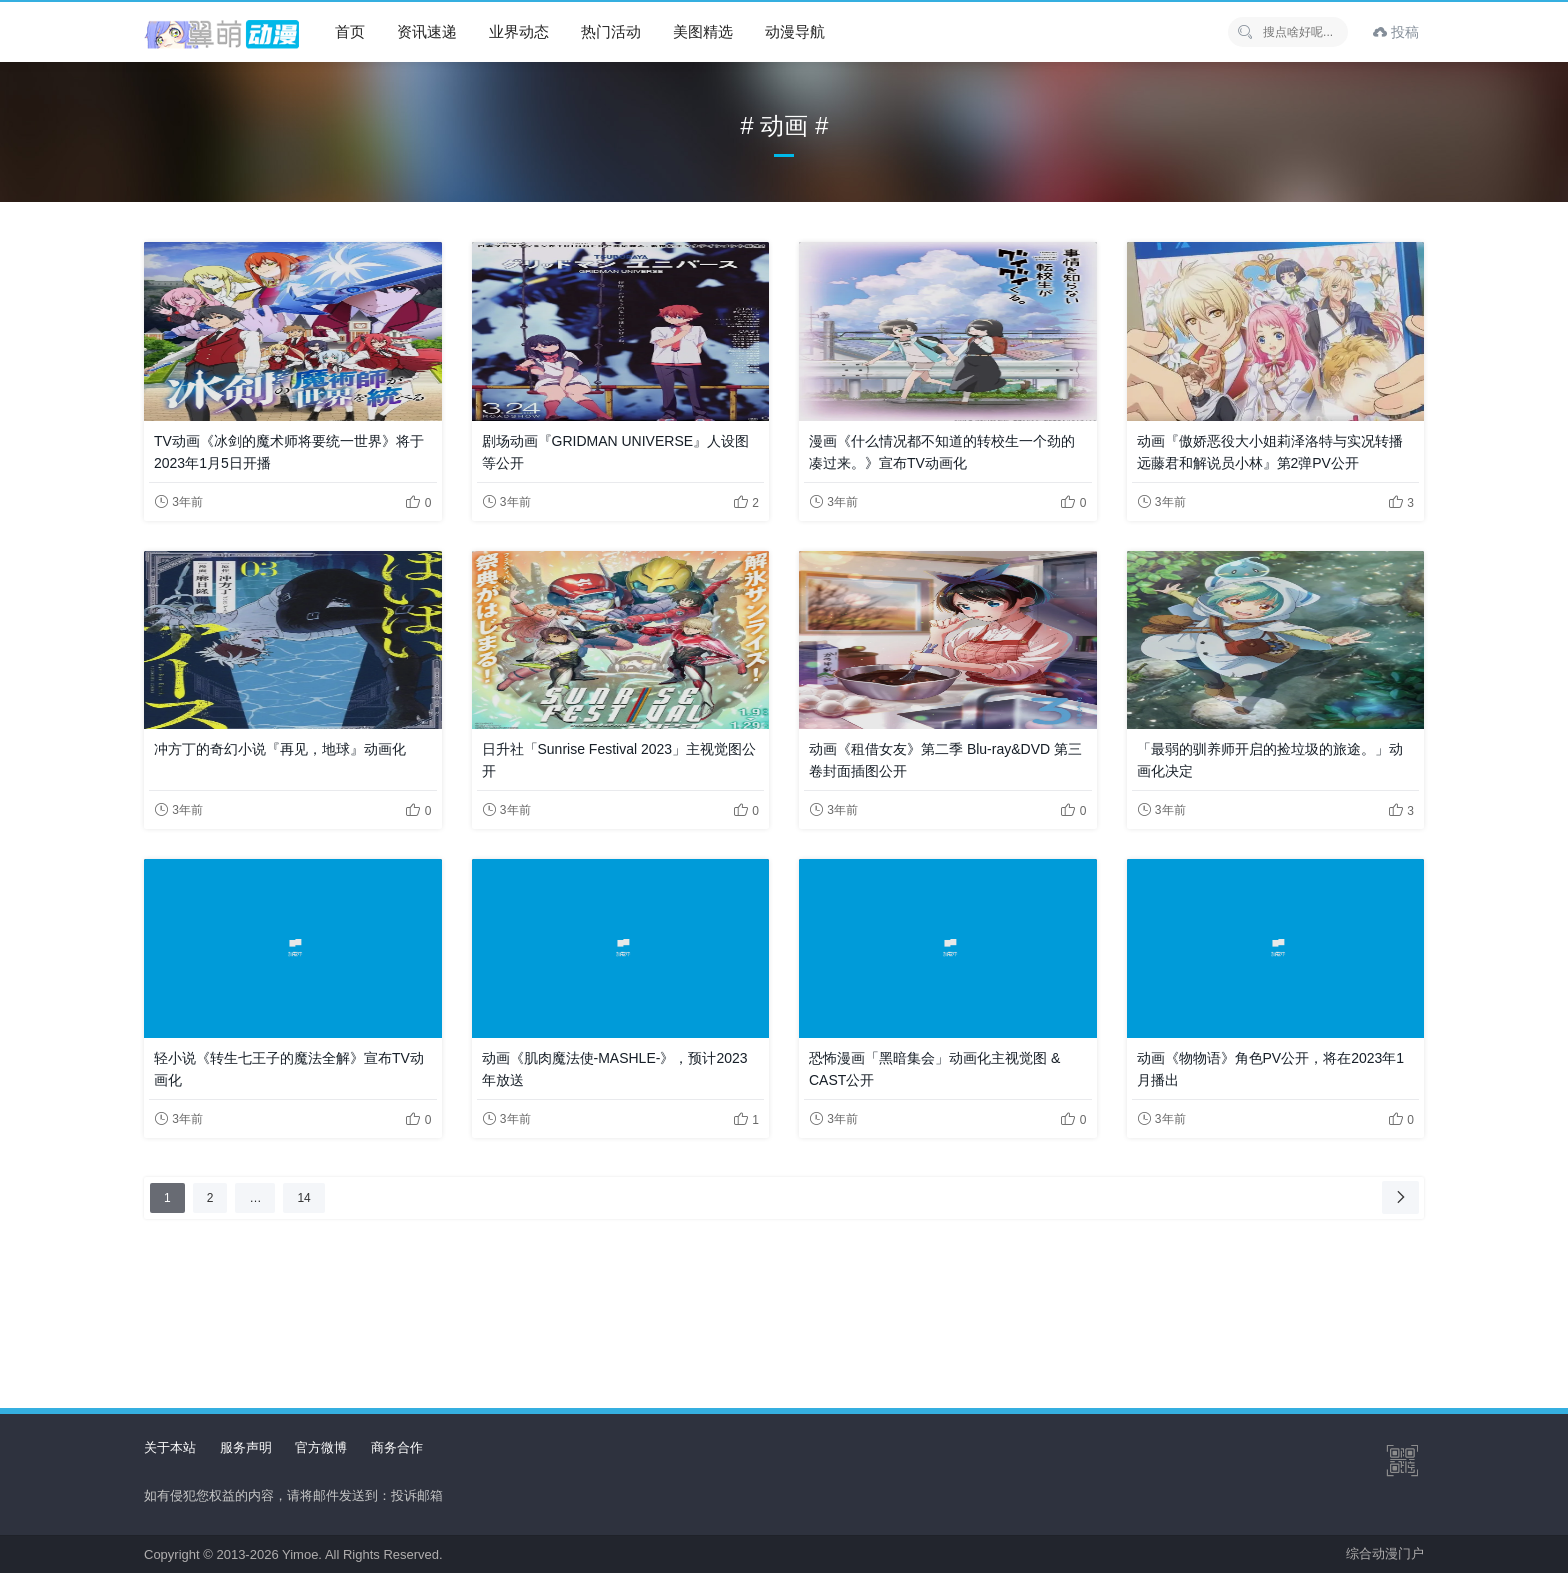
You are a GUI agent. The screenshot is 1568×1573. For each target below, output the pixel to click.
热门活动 (611, 31)
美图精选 (703, 31)
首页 (350, 31)
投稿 (1396, 32)
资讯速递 (427, 31)
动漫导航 (795, 31)
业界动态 (519, 31)
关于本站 (170, 1447)
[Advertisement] (784, 1290)
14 (308, 1197)
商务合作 (397, 1447)
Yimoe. (302, 1554)
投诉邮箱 (417, 1495)
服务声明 (246, 1447)
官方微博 (321, 1447)
